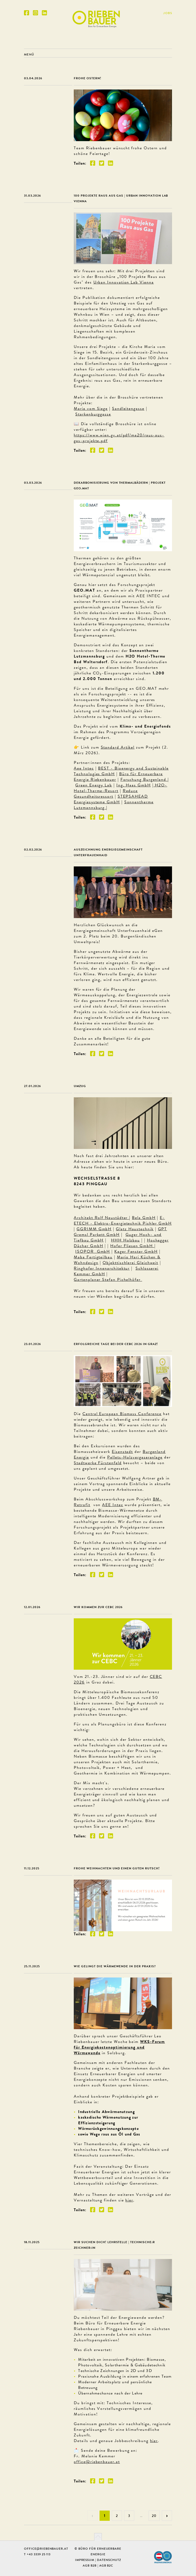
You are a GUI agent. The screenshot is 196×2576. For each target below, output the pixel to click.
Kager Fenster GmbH (136, 1251)
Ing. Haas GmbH (133, 785)
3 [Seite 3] (129, 2515)
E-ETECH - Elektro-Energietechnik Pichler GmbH (123, 1220)
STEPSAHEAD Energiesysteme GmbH (111, 799)
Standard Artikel (118, 747)
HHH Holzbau (125, 1240)
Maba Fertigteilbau (93, 1257)
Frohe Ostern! (87, 78)
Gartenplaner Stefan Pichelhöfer (108, 1279)
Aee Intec (84, 768)
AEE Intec (112, 1505)
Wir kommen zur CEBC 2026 (98, 1607)
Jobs (167, 13)
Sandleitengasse (128, 408)
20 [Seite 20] (154, 2515)
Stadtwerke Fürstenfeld (97, 1463)
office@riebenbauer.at (97, 2462)
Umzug (80, 1086)
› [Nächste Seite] (167, 2515)
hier (129, 2200)
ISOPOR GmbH (92, 1251)
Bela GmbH (143, 1218)
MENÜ (29, 54)
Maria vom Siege (91, 408)
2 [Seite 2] (117, 2515)
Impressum (84, 2560)
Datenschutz (109, 2560)
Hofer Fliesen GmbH (132, 1246)
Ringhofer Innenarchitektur (102, 1268)
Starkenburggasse (93, 414)
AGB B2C (106, 2565)
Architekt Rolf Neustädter (101, 1218)
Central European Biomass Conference (122, 1414)
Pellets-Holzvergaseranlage (135, 1457)
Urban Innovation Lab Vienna (123, 282)
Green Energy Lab (93, 785)
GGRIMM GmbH (94, 1229)
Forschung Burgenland (144, 779)
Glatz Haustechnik (135, 1229)
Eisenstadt (122, 1451)
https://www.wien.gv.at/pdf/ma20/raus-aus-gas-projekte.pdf (119, 438)
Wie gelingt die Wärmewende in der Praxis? (114, 1966)
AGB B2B (89, 2565)
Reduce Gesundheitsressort (106, 793)
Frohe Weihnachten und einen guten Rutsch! (117, 1868)
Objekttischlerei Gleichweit (130, 1263)
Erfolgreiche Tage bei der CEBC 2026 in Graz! (116, 1344)
